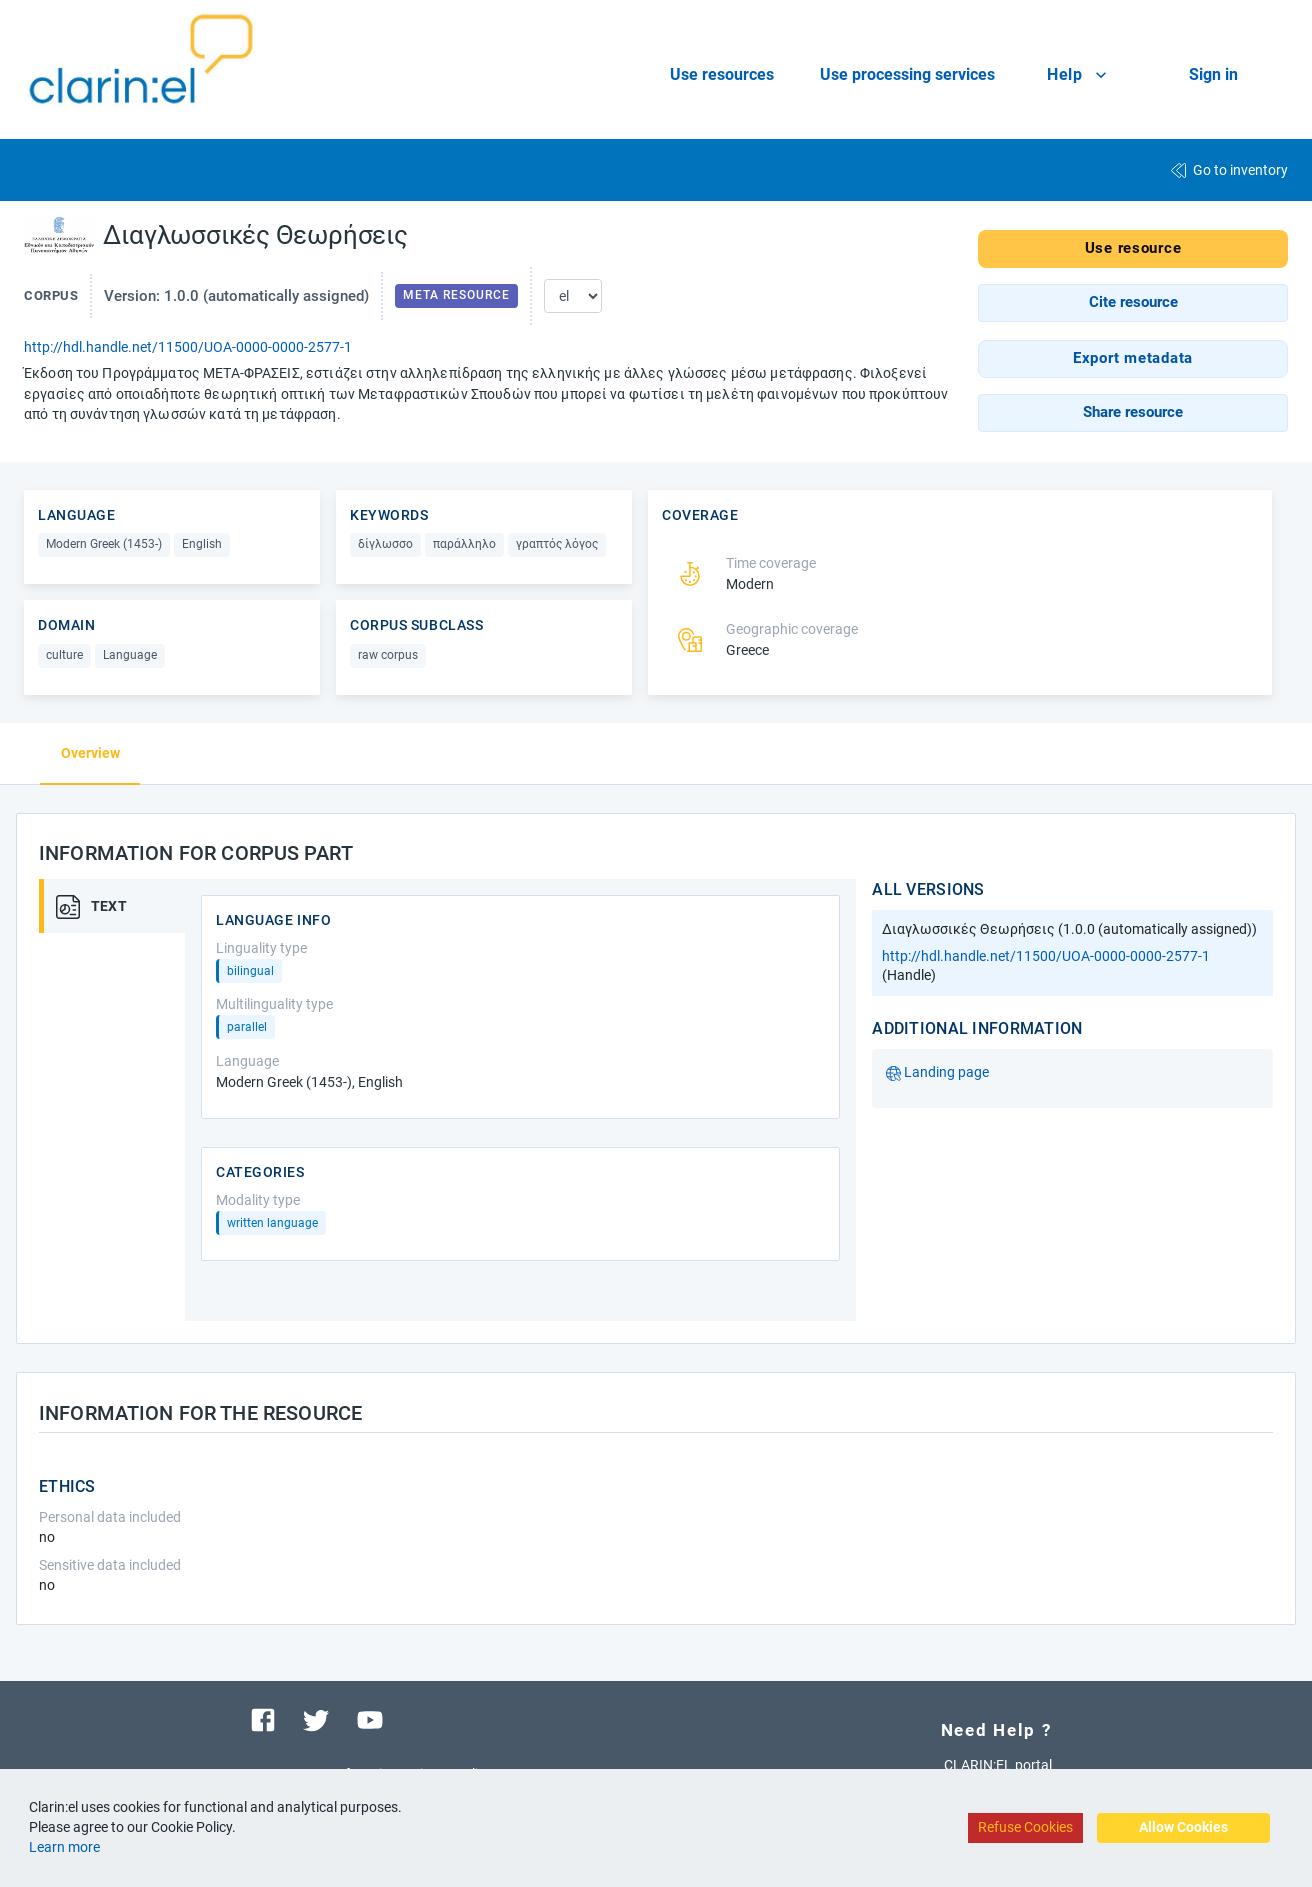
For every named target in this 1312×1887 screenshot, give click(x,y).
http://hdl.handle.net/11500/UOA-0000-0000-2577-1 (188, 347)
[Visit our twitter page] (316, 1719)
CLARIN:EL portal (998, 1765)
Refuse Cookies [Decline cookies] (1025, 1827)
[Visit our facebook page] (263, 1719)
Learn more (64, 1847)
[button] (1133, 303)
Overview (90, 753)
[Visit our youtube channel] (370, 1719)
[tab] (119, 906)
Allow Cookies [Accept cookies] (1183, 1827)
